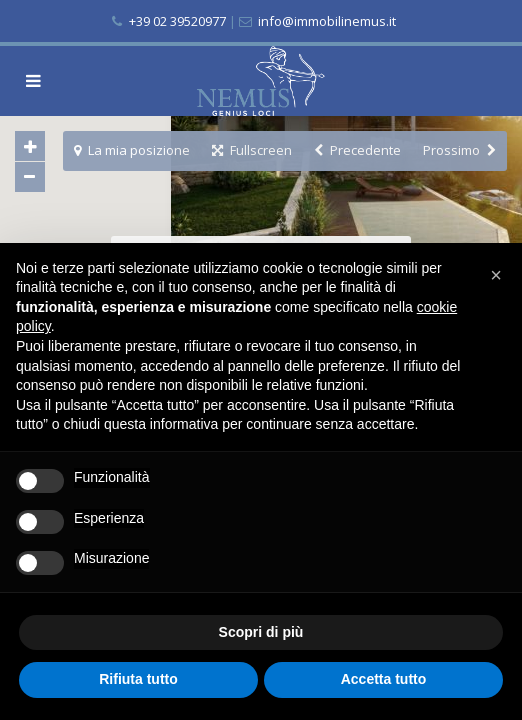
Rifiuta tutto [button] (138, 679)
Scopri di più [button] (261, 632)
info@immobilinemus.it (325, 21)
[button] (496, 275)
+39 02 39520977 (177, 21)
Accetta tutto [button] (384, 679)
